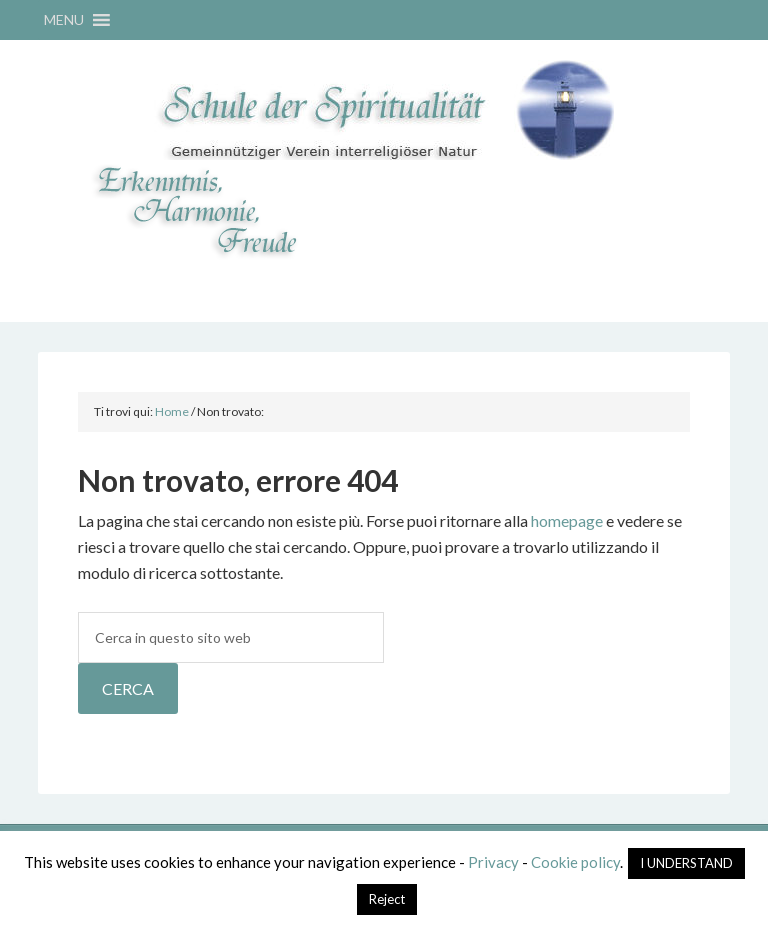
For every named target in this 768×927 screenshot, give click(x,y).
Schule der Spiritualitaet (383, 110)
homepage (567, 520)
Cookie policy (575, 862)
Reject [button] (387, 899)
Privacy (493, 862)
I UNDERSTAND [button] (686, 863)
